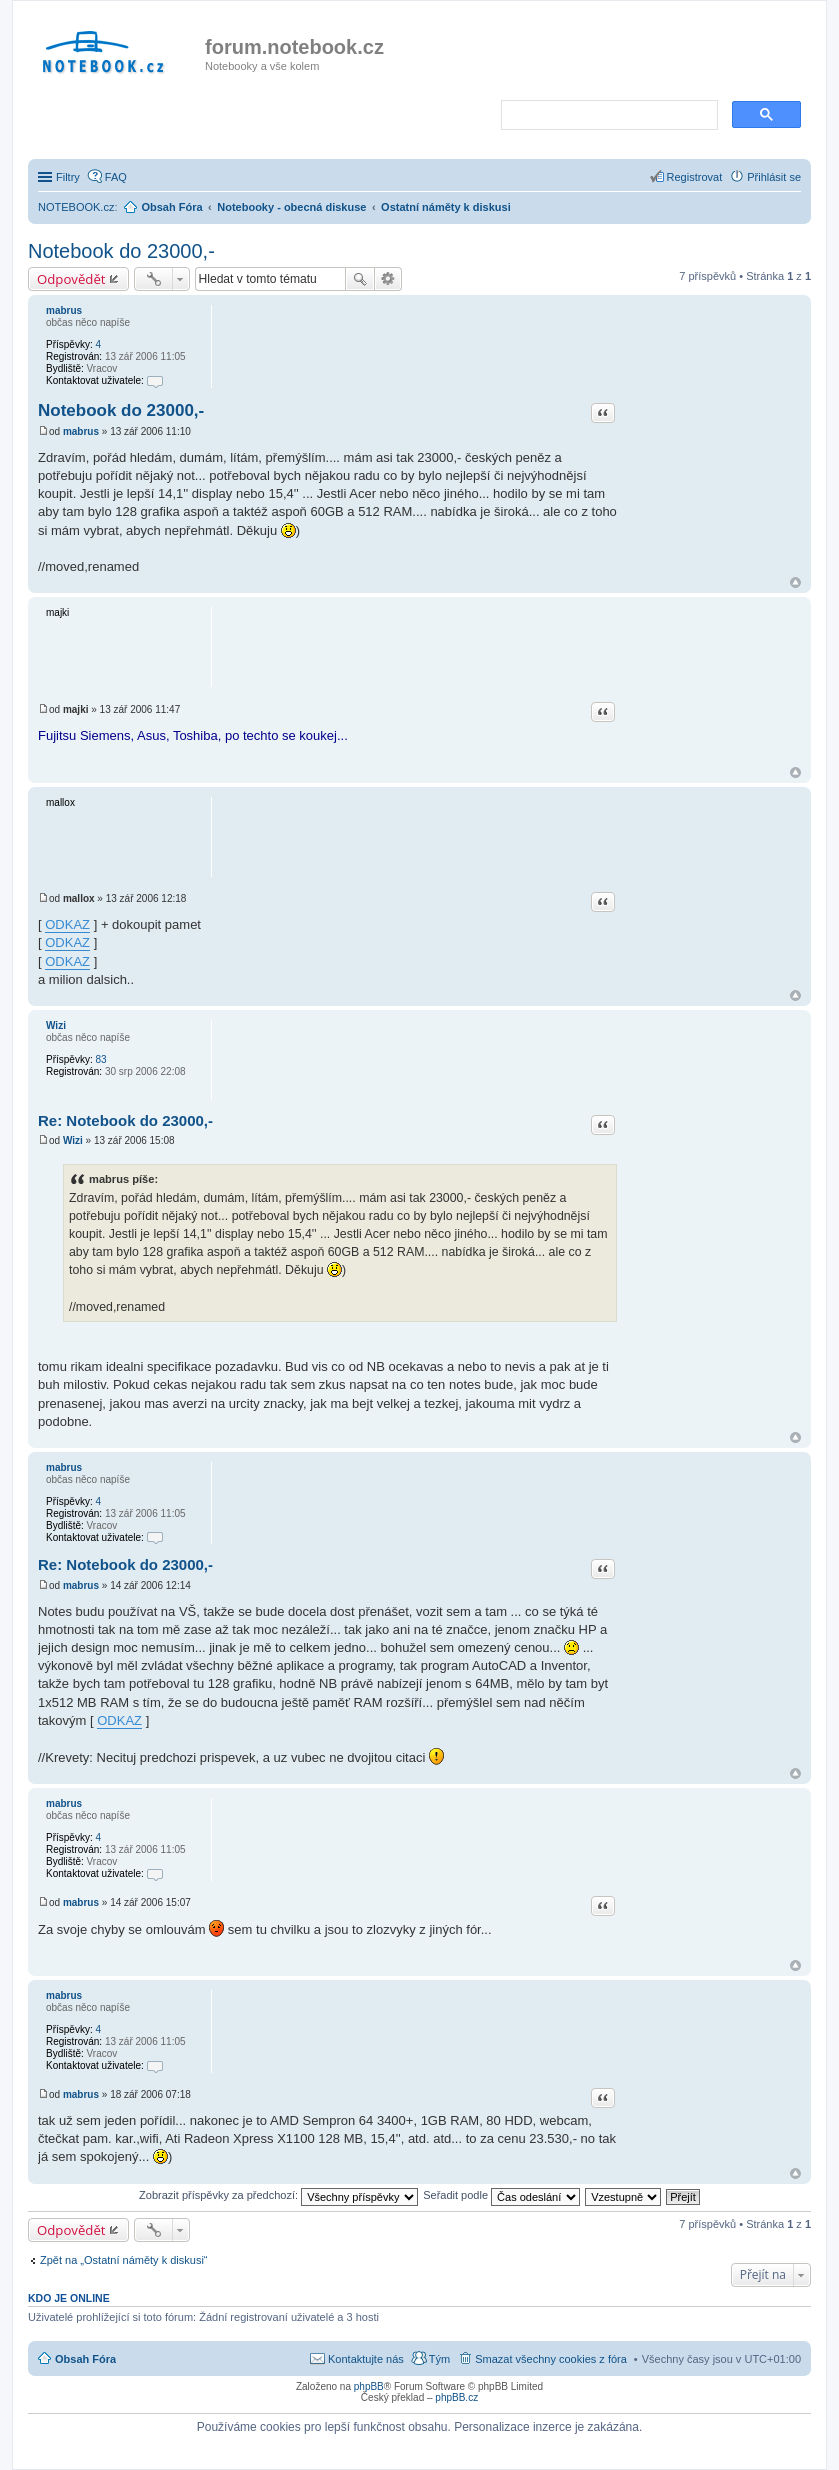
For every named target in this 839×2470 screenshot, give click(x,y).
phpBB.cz (456, 2397)
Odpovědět (71, 279)
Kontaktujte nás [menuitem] (366, 2359)
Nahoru (795, 582)
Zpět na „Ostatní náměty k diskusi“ (124, 2260)
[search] (607, 116)
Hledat (360, 279)
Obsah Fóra (85, 2359)
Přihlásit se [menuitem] (774, 177)
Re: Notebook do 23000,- (125, 1120)
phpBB (369, 2386)
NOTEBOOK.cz (76, 207)
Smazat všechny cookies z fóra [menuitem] (551, 2359)
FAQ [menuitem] (116, 177)
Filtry (68, 177)
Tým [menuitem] (439, 2359)
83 (100, 1059)
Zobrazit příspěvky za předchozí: (278, 2195)
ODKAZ (67, 924)
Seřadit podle (501, 2195)
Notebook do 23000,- (121, 251)
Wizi (56, 1025)
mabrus (64, 310)
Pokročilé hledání (388, 279)
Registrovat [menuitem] (695, 177)
